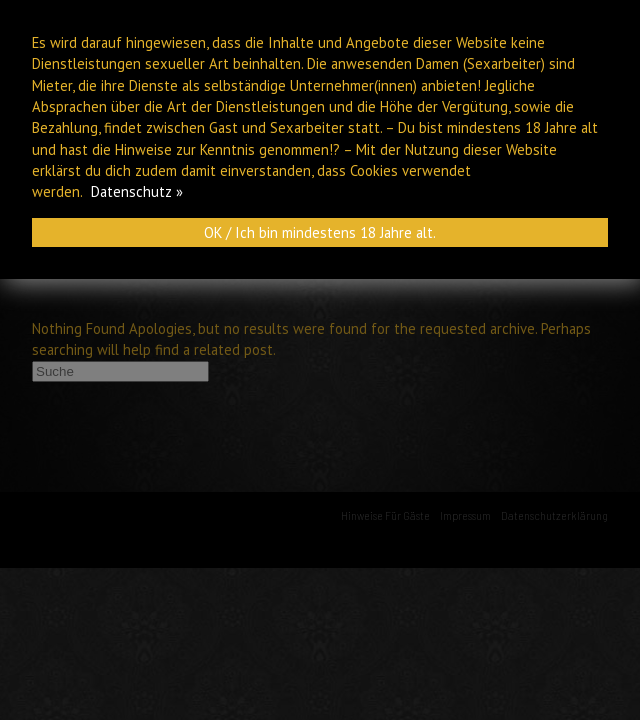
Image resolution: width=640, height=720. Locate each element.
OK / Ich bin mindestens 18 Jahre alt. (320, 232)
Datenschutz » (137, 191)
